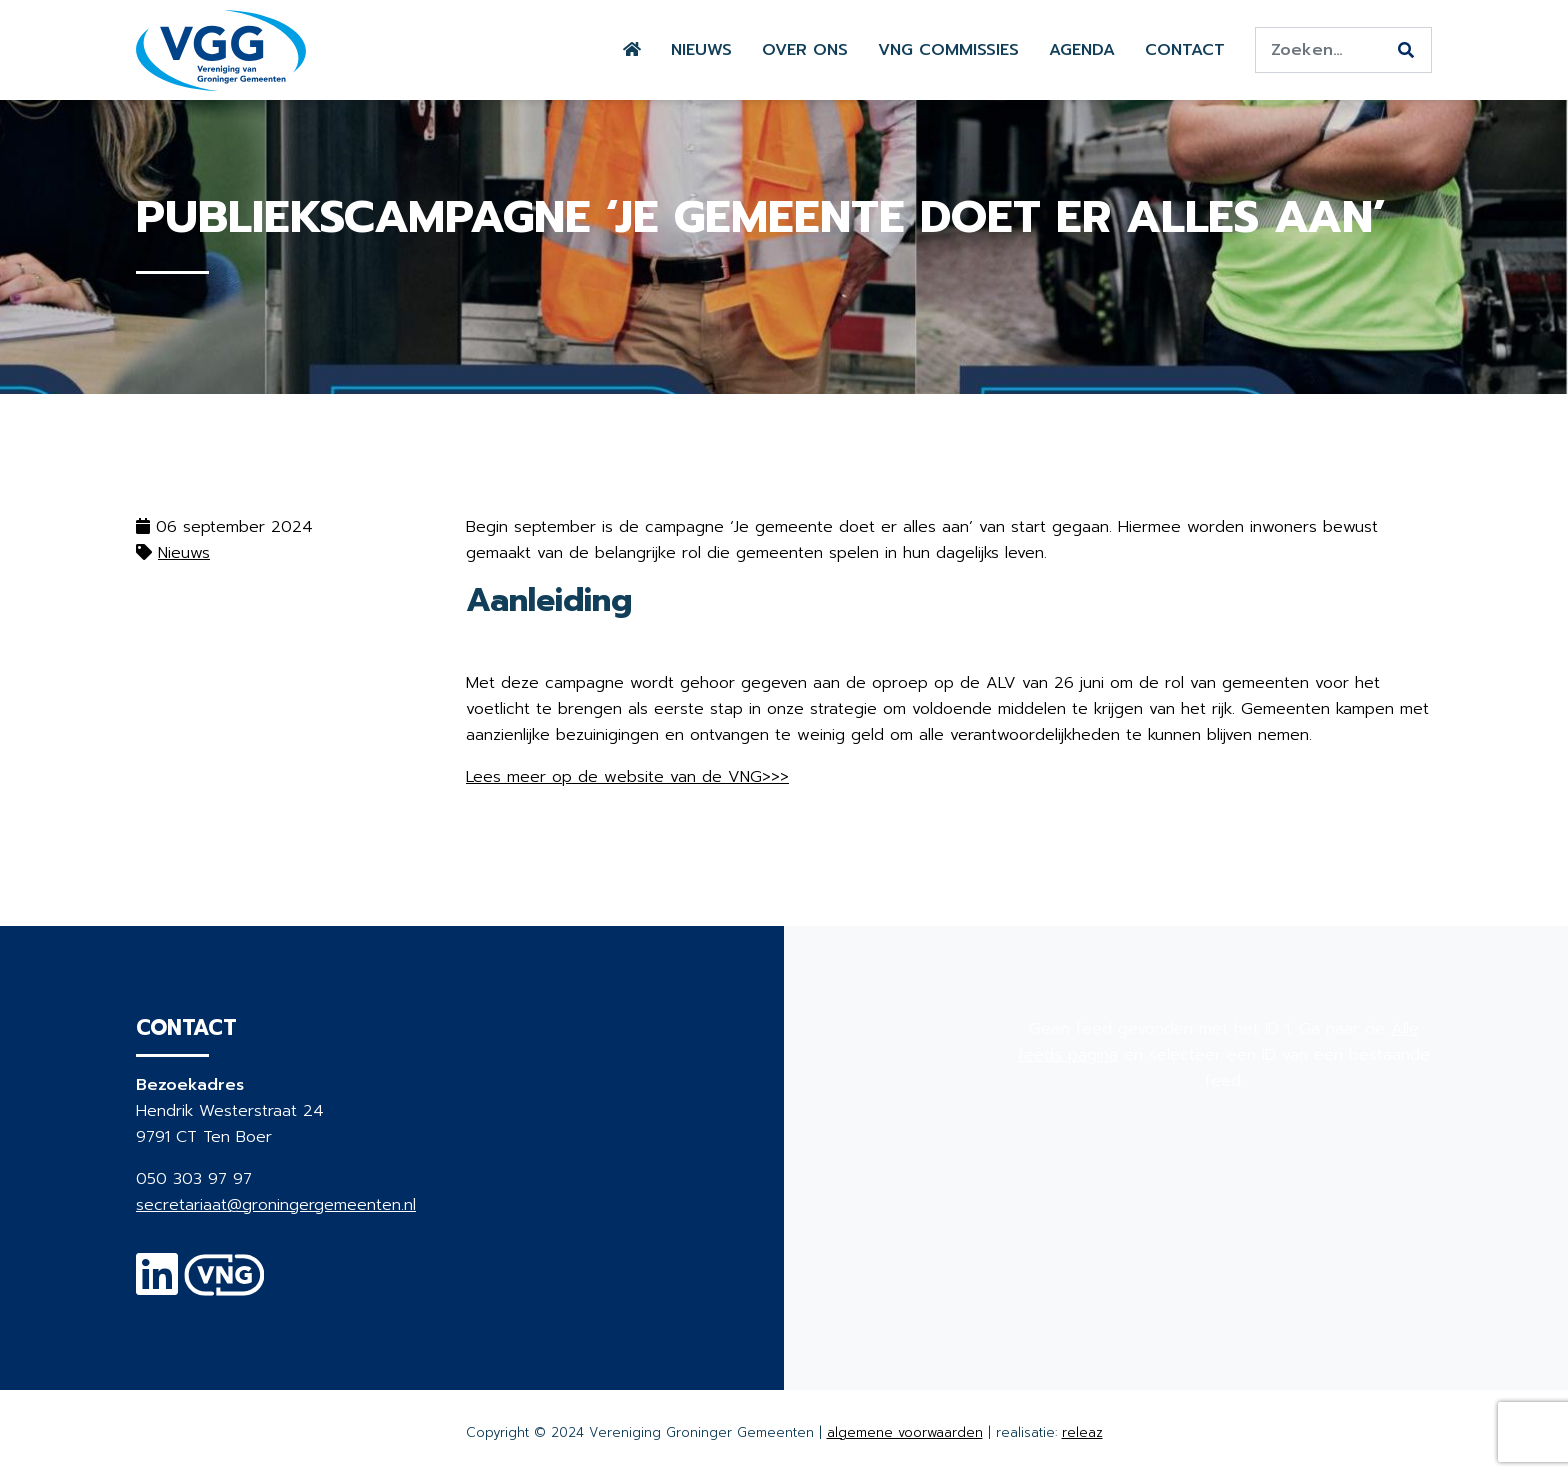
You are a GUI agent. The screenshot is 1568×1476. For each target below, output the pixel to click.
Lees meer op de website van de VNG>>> (627, 777)
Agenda (1082, 50)
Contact (1185, 50)
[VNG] (224, 1287)
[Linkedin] (157, 1287)
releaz (1082, 1432)
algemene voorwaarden (905, 1432)
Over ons (805, 50)
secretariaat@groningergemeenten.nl (276, 1205)
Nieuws (701, 50)
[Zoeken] (1406, 51)
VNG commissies (948, 50)
